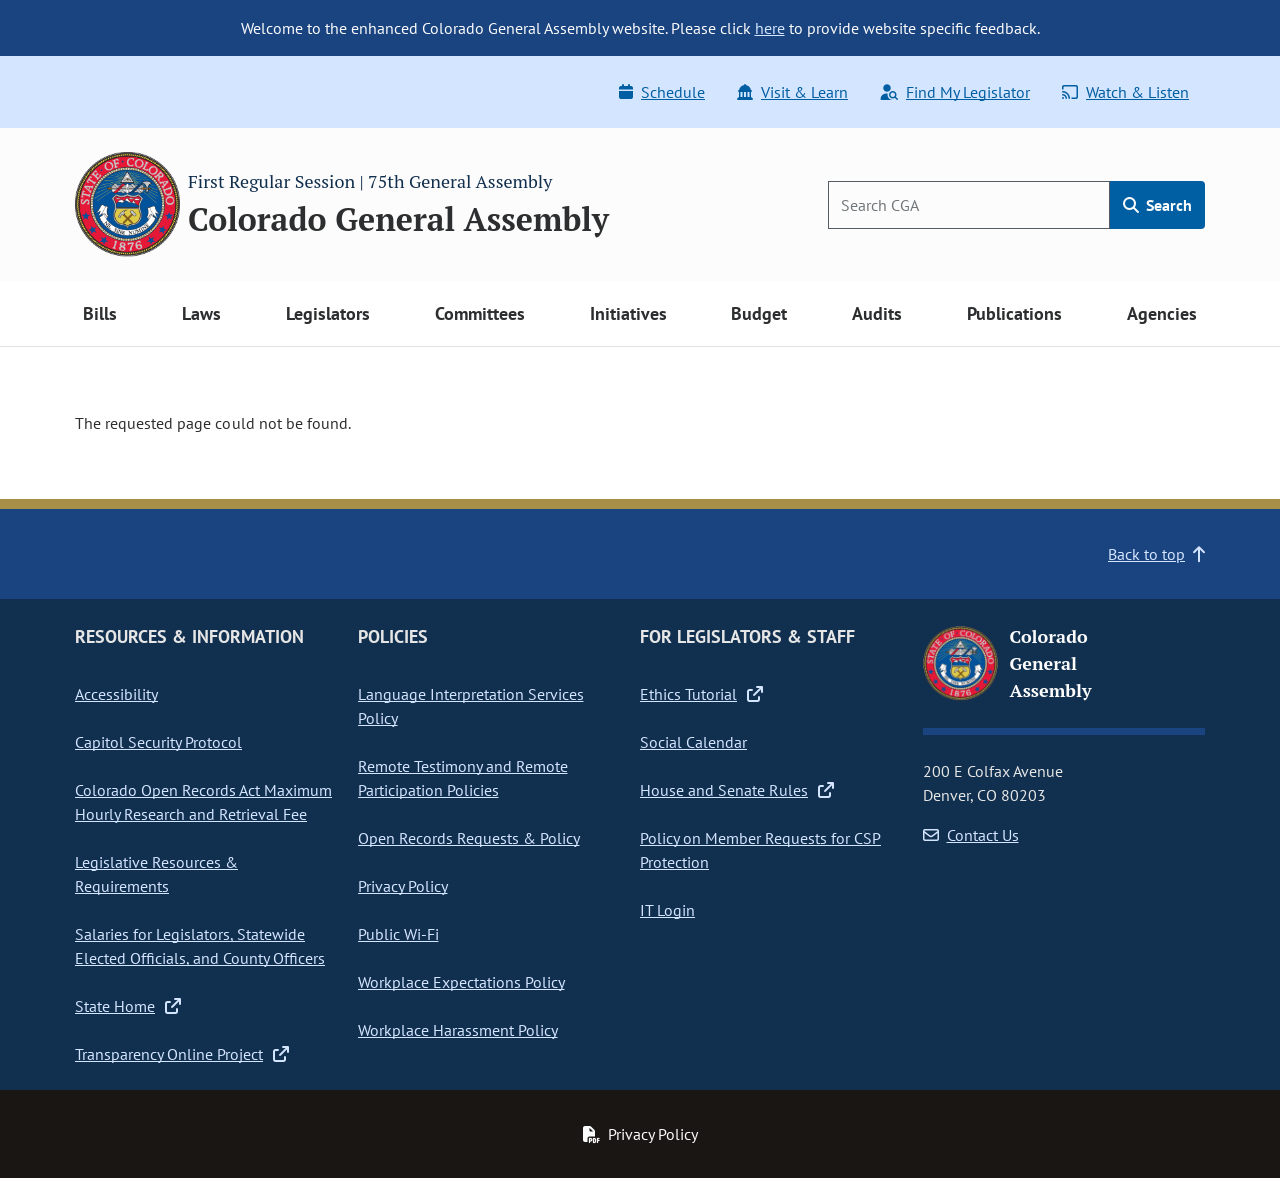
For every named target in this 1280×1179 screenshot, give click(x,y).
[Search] (969, 205)
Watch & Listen (1125, 92)
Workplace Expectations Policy (461, 982)
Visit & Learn (792, 92)
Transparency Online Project (182, 1054)
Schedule (662, 92)
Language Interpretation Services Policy (471, 706)
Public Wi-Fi (398, 934)
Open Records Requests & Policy (469, 838)
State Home (128, 1006)
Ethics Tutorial (701, 694)
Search (1157, 205)
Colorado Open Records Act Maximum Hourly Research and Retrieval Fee (203, 802)
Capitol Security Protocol (158, 742)
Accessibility (116, 694)
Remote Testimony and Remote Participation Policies (463, 778)
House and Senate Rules (737, 790)
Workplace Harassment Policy (458, 1030)
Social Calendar (693, 742)
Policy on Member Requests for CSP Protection (760, 850)
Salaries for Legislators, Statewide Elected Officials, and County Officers (200, 946)
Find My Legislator (955, 92)
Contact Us (971, 835)
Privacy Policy (403, 886)
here (770, 28)
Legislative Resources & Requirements (156, 874)
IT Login (667, 910)
